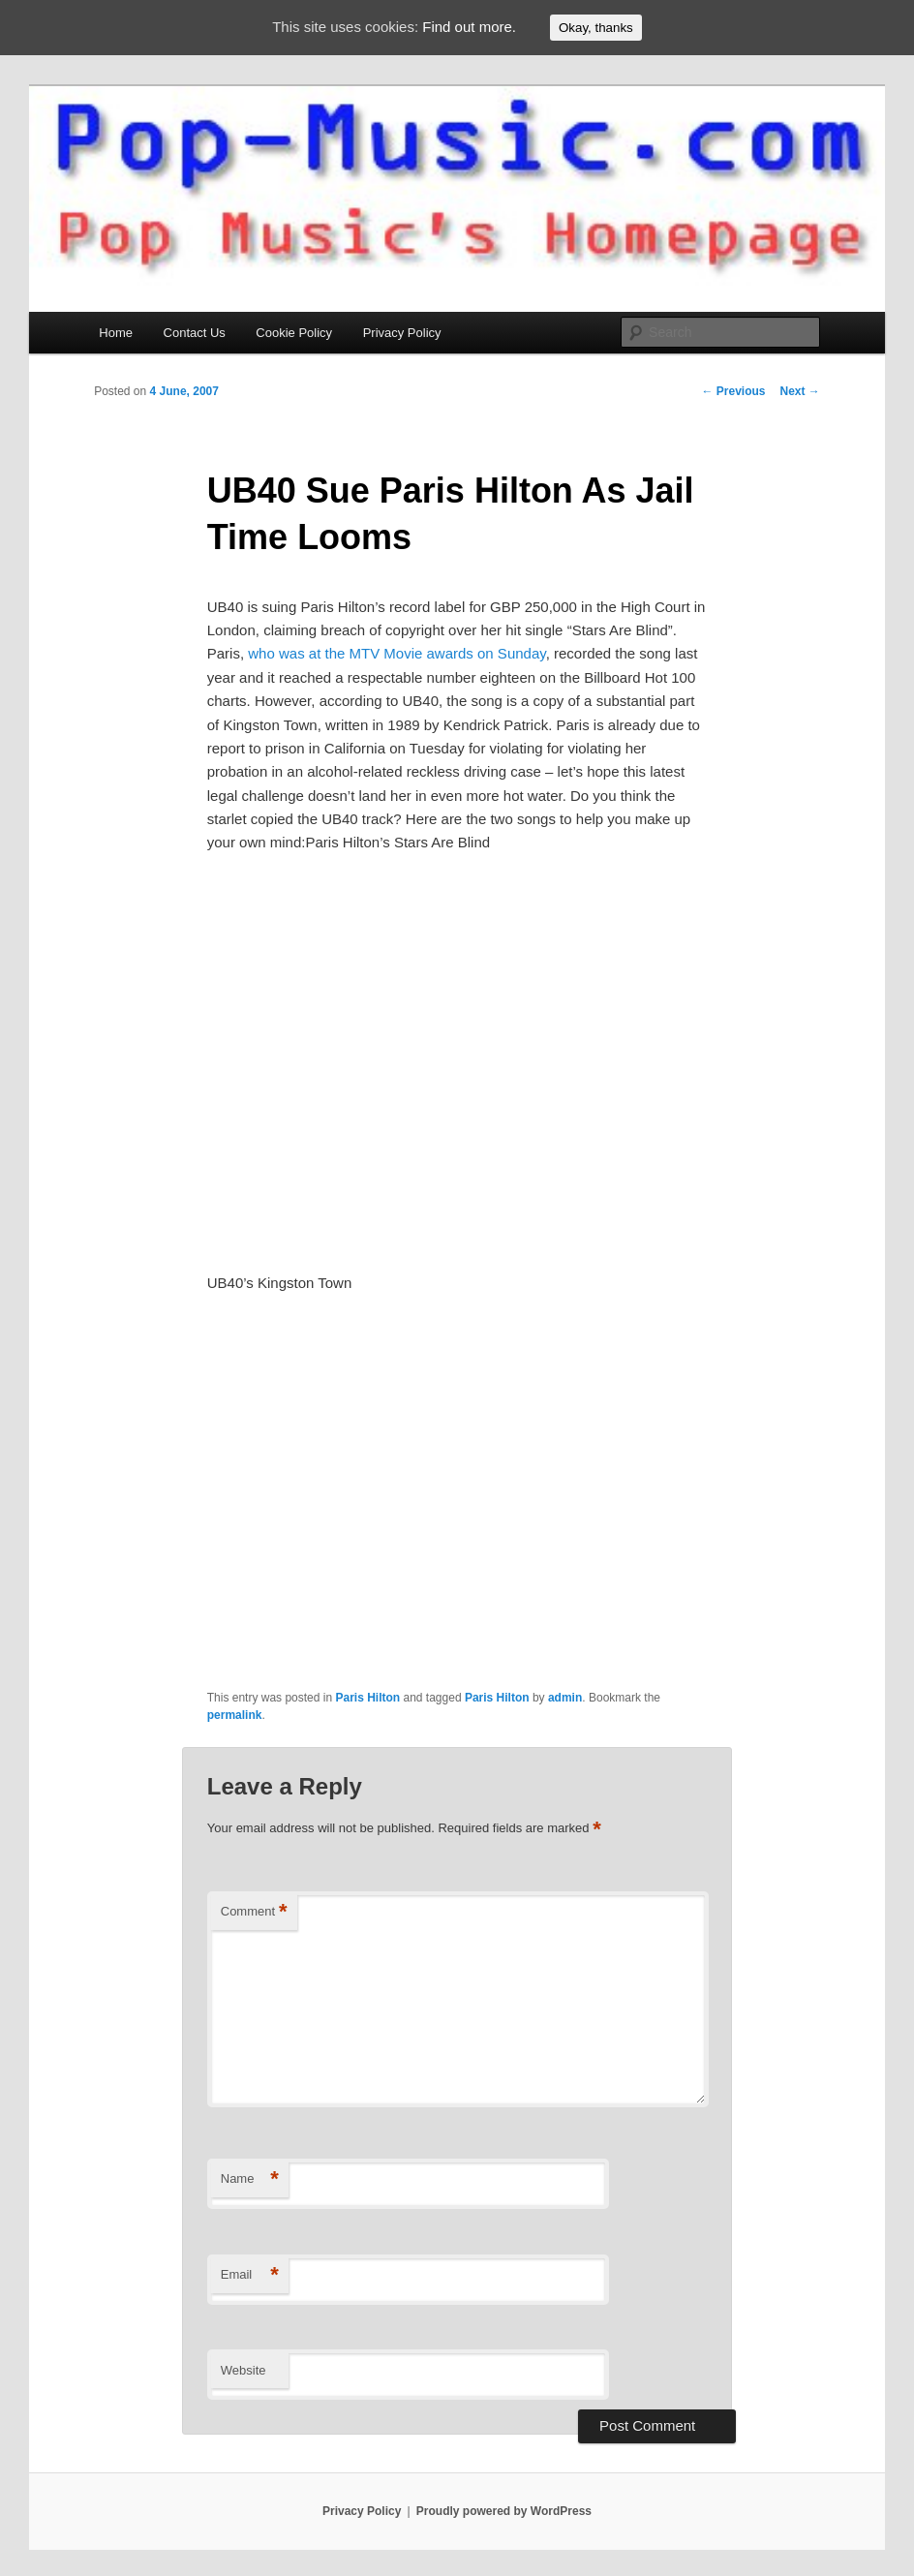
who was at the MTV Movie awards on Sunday (396, 653)
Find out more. (469, 26)
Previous (733, 391)
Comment (254, 1912)
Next (799, 391)
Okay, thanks (596, 27)
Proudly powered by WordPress (504, 2511)
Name (250, 2179)
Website (243, 2370)
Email (250, 2275)
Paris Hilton (367, 1697)
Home (116, 332)
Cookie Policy (294, 332)
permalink (234, 1715)
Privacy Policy (402, 332)
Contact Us (195, 332)
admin (565, 1697)
